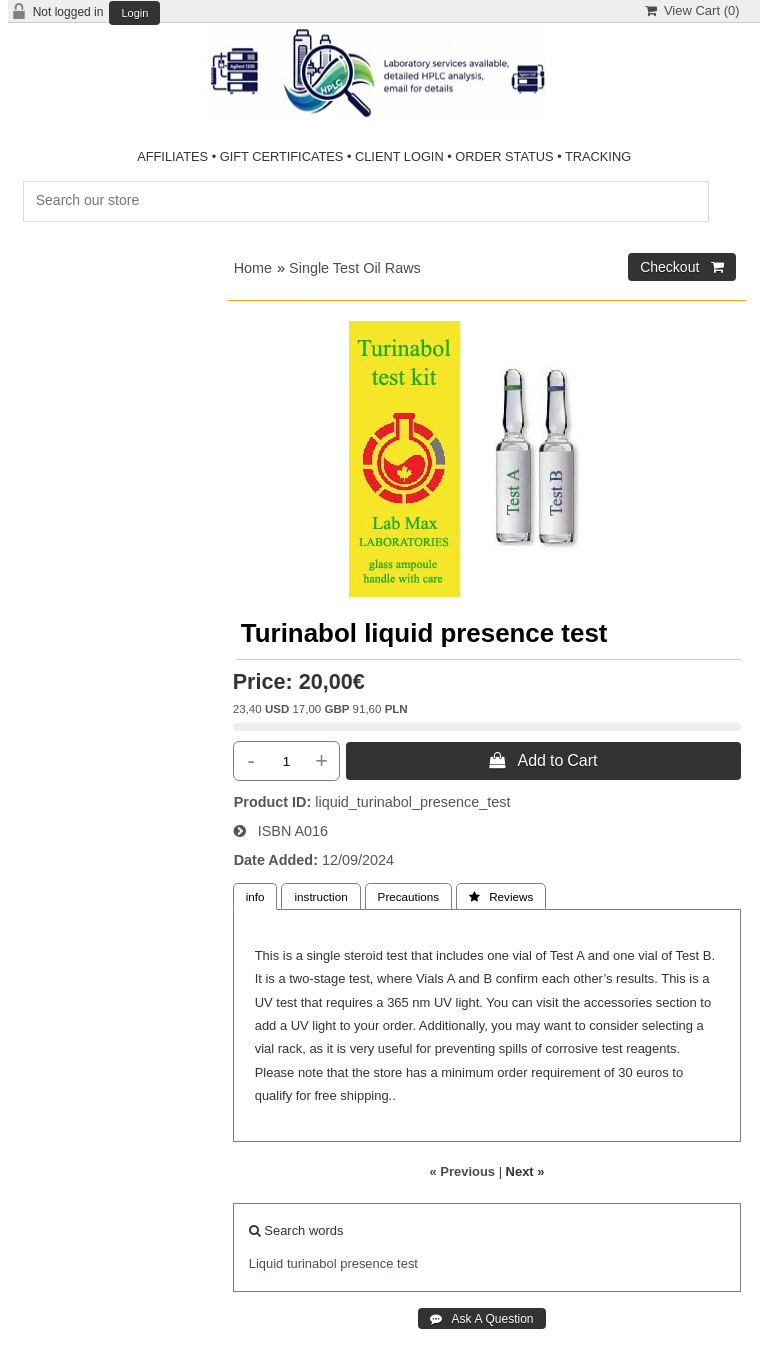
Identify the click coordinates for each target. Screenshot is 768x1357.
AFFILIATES (172, 156)
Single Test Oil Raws (355, 268)
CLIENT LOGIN (399, 156)
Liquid (266, 1263)
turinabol (312, 1263)
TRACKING (598, 156)
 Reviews (501, 897)
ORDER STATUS (504, 156)
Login (134, 13)
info (255, 897)
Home (253, 268)
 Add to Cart (543, 760)
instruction (320, 897)
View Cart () (692, 10)
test (407, 1263)
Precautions (409, 897)
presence (366, 1263)
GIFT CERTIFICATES (282, 156)
